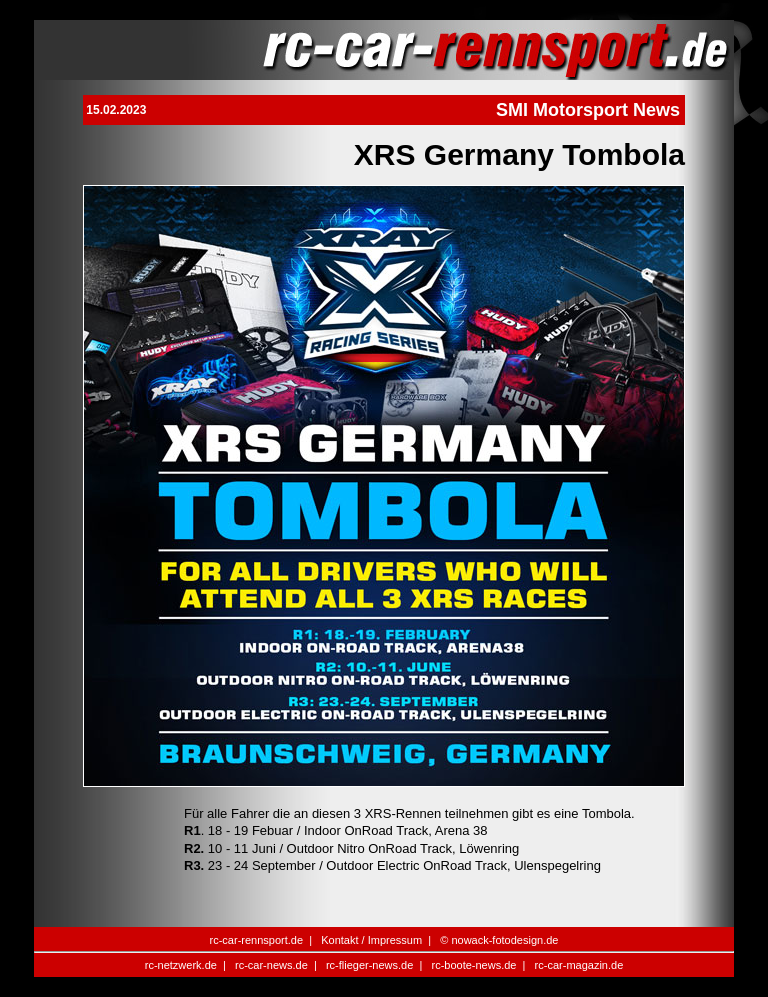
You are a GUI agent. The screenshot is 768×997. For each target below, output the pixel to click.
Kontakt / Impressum (371, 940)
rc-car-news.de (271, 965)
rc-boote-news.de (473, 965)
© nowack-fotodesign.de (499, 940)
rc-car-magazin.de (579, 965)
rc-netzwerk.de (181, 965)
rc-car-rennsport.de (257, 940)
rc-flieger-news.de (369, 965)
